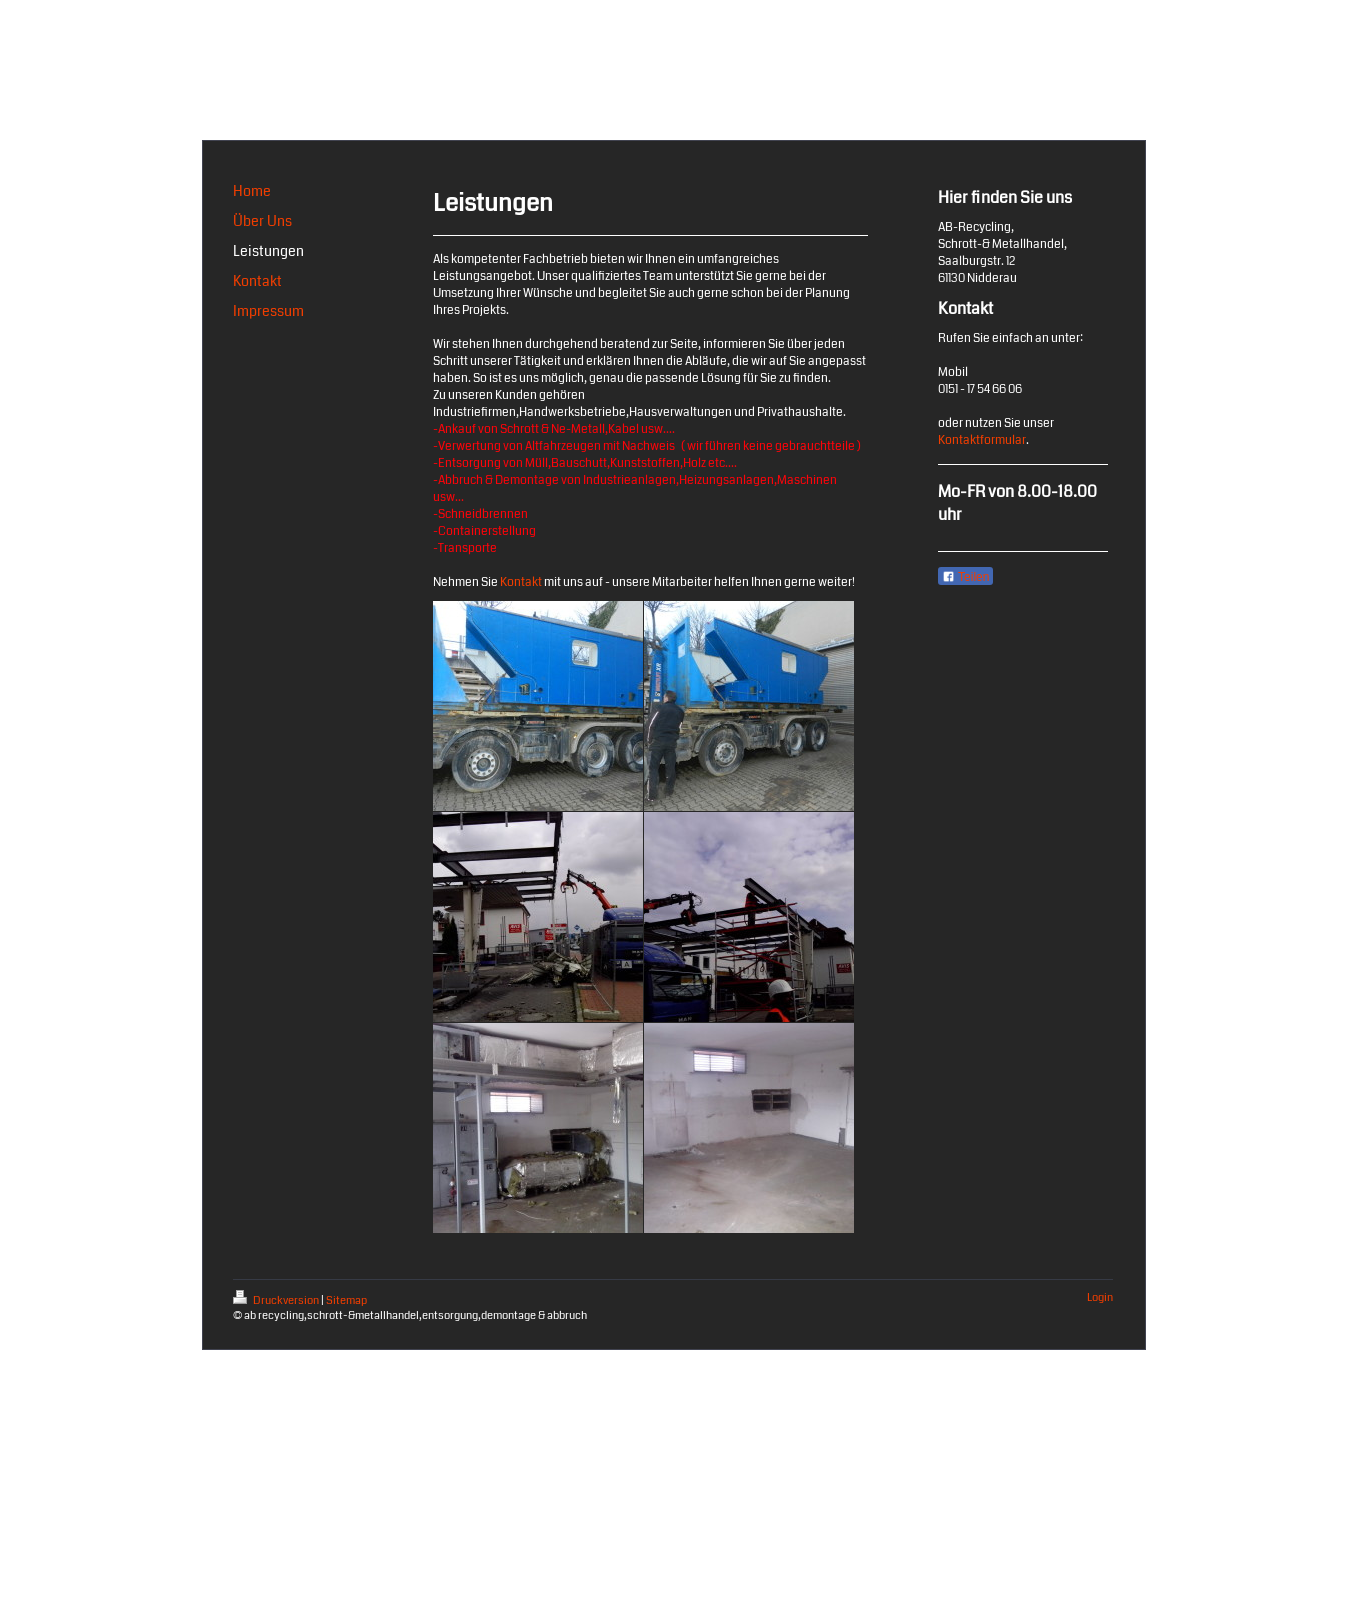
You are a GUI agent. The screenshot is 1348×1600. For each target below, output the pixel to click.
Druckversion (277, 1300)
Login (1100, 1297)
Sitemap (346, 1300)
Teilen (965, 577)
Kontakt (521, 582)
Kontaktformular (982, 440)
